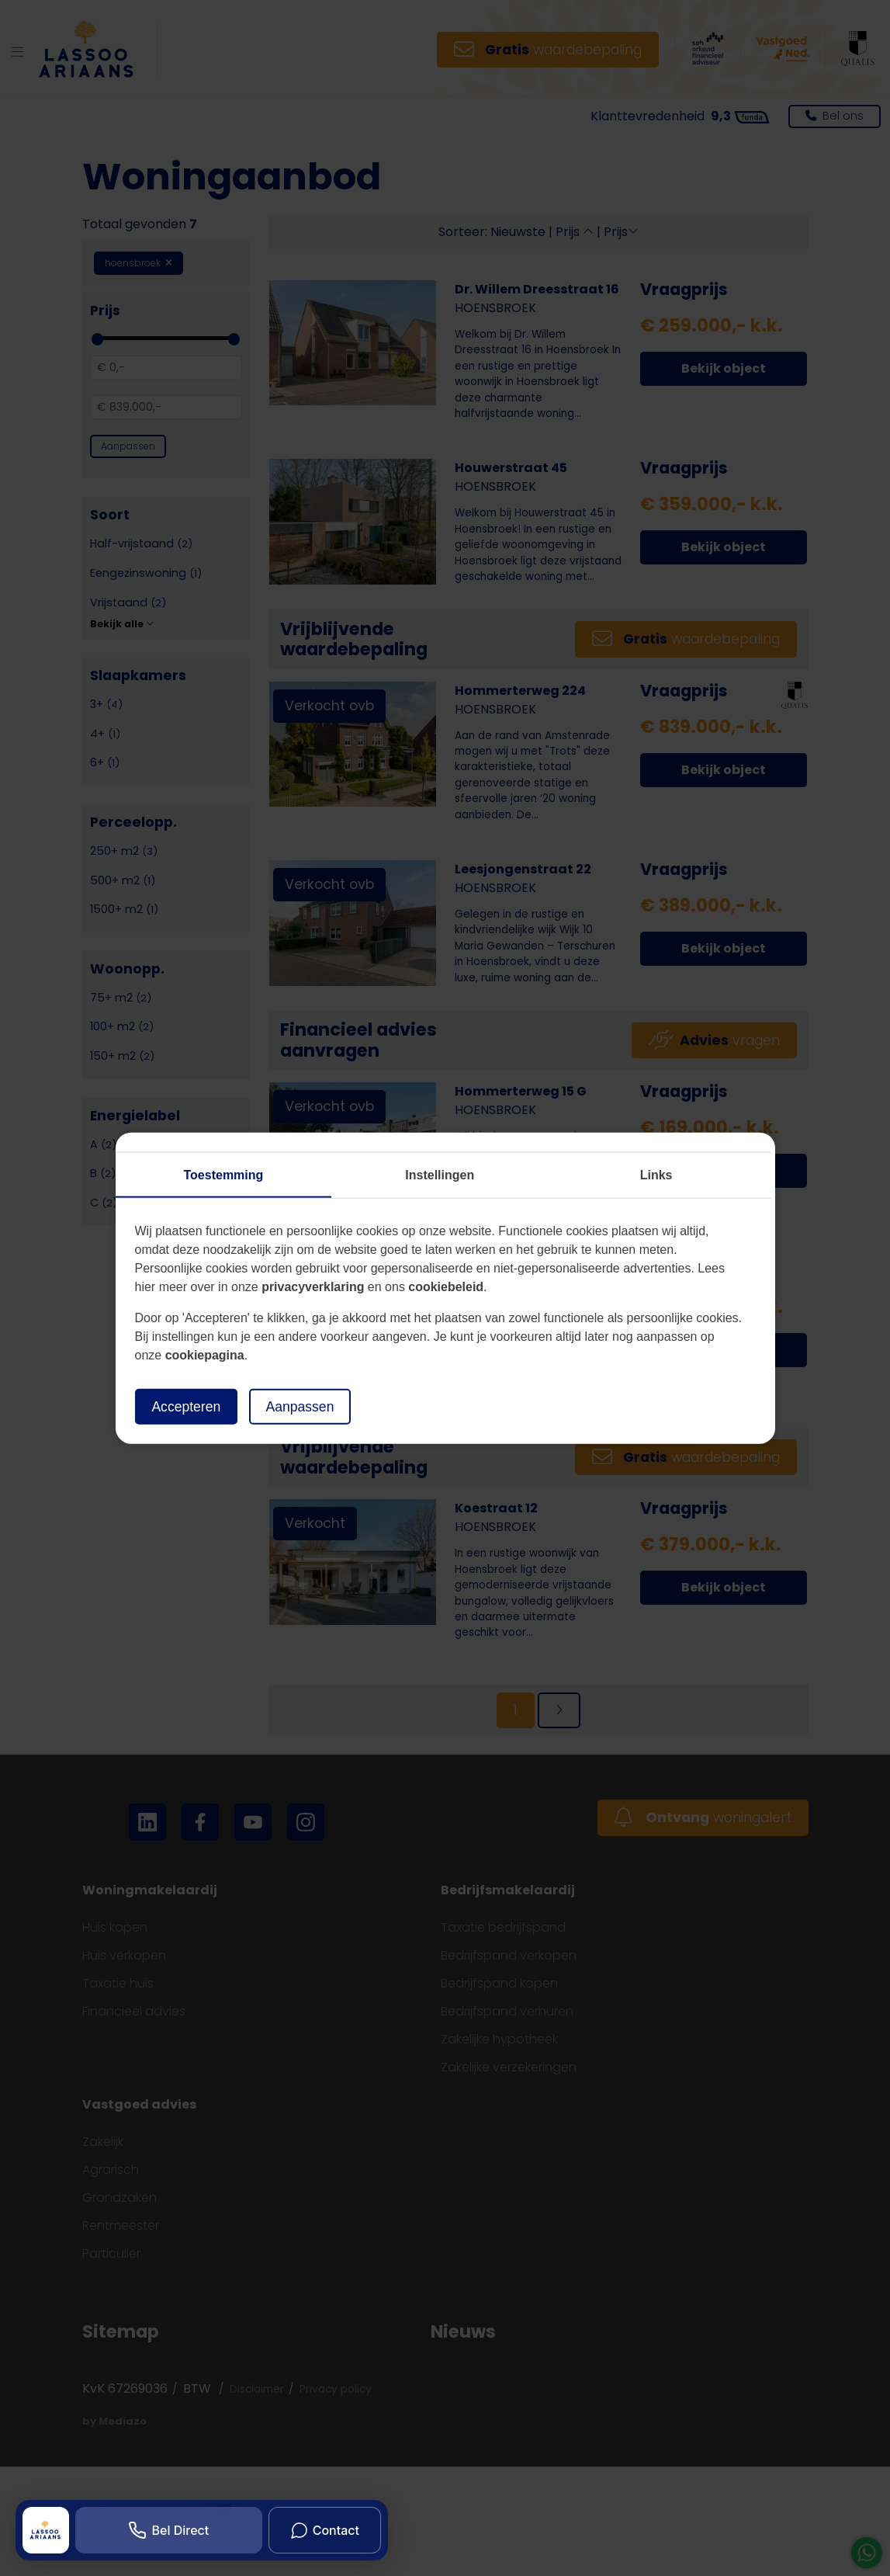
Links (656, 1174)
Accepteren (186, 1406)
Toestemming (224, 1174)
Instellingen (439, 1174)
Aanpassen (300, 1406)
